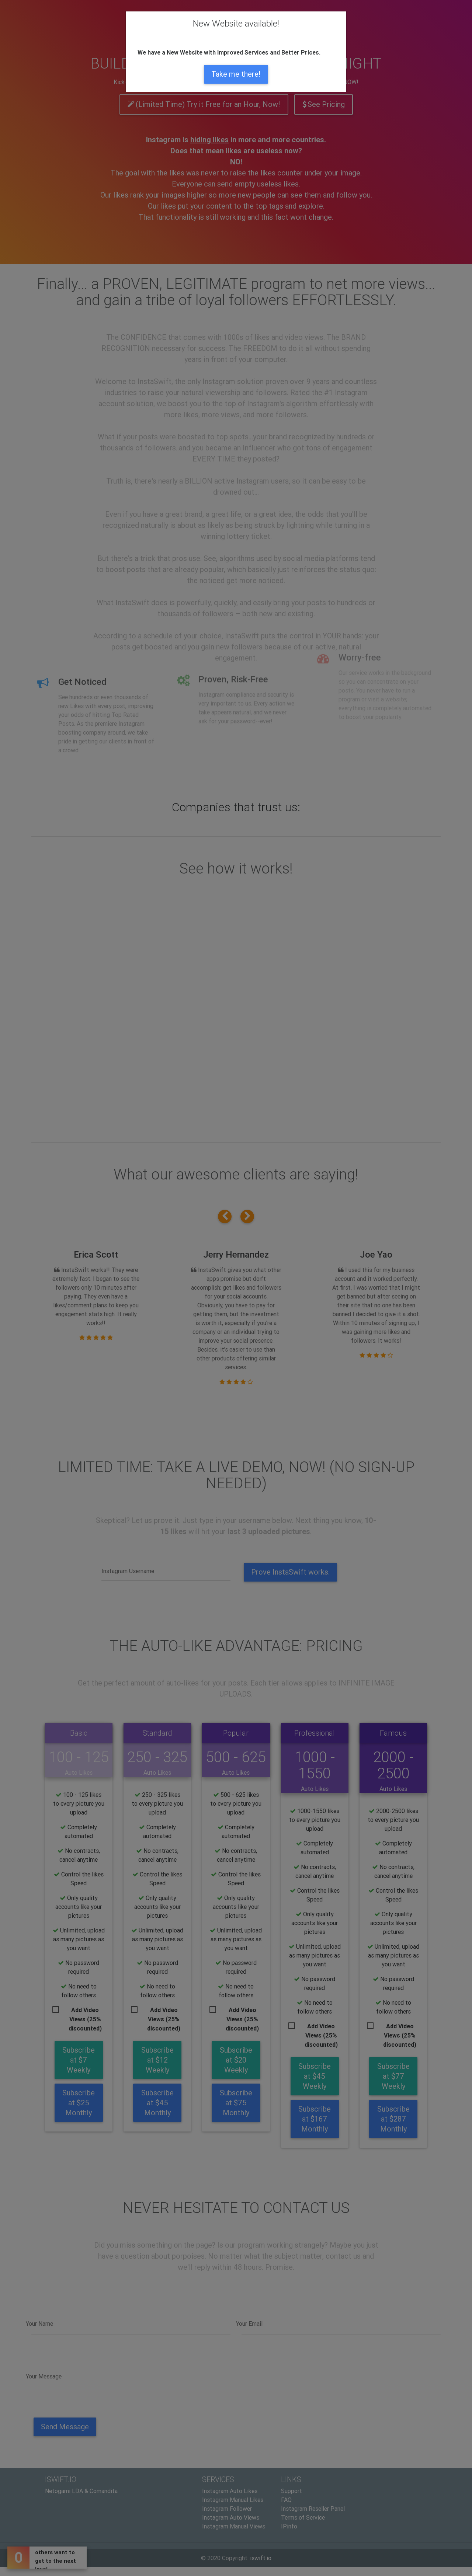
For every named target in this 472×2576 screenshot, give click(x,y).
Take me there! (236, 74)
